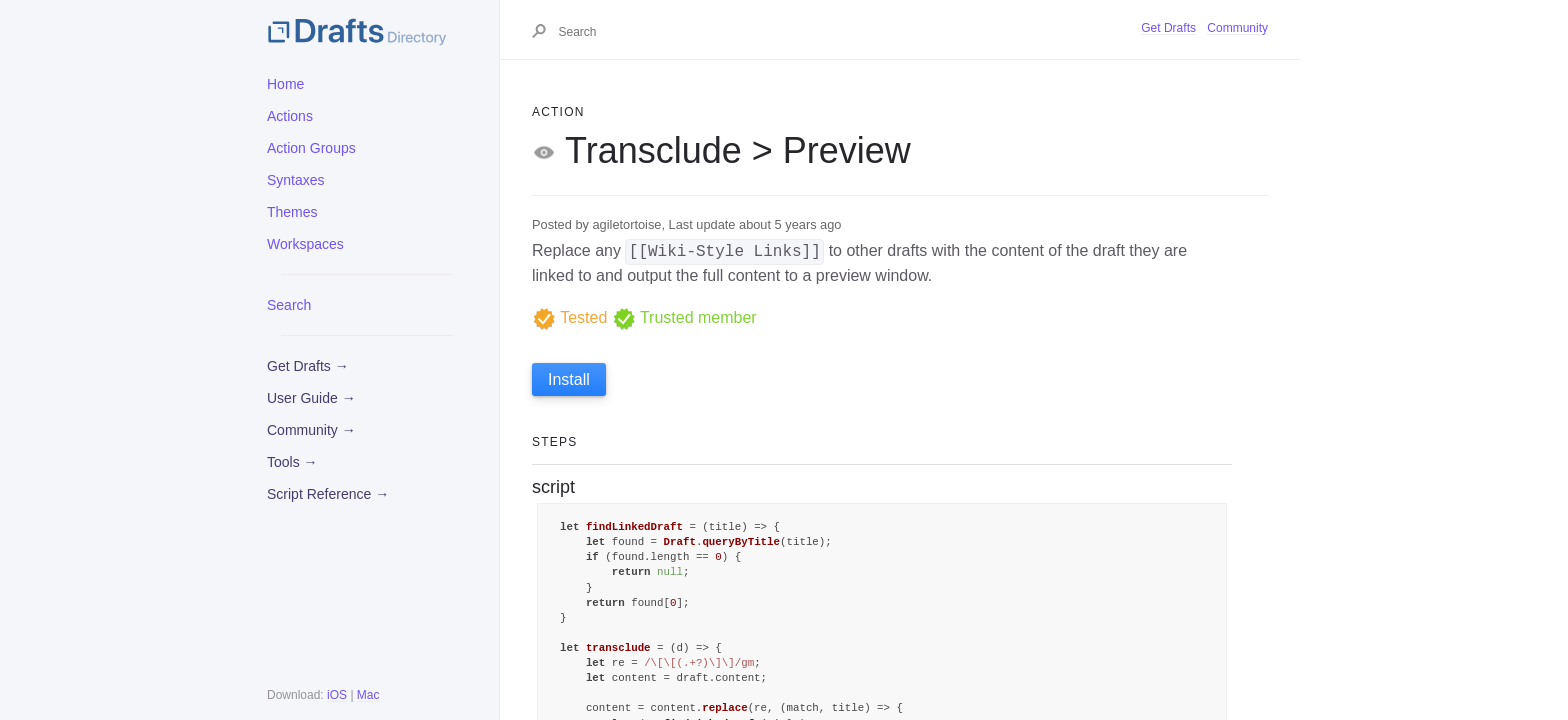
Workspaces (305, 244)
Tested (569, 317)
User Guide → (311, 398)
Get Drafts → (308, 366)
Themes (292, 212)
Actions (290, 116)
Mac (368, 695)
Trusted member (684, 317)
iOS (337, 695)
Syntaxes (296, 180)
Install (569, 379)
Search (289, 305)
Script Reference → (328, 494)
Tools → (292, 462)
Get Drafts (1168, 28)
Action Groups (311, 148)
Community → (311, 430)
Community (1237, 28)
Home (285, 84)
